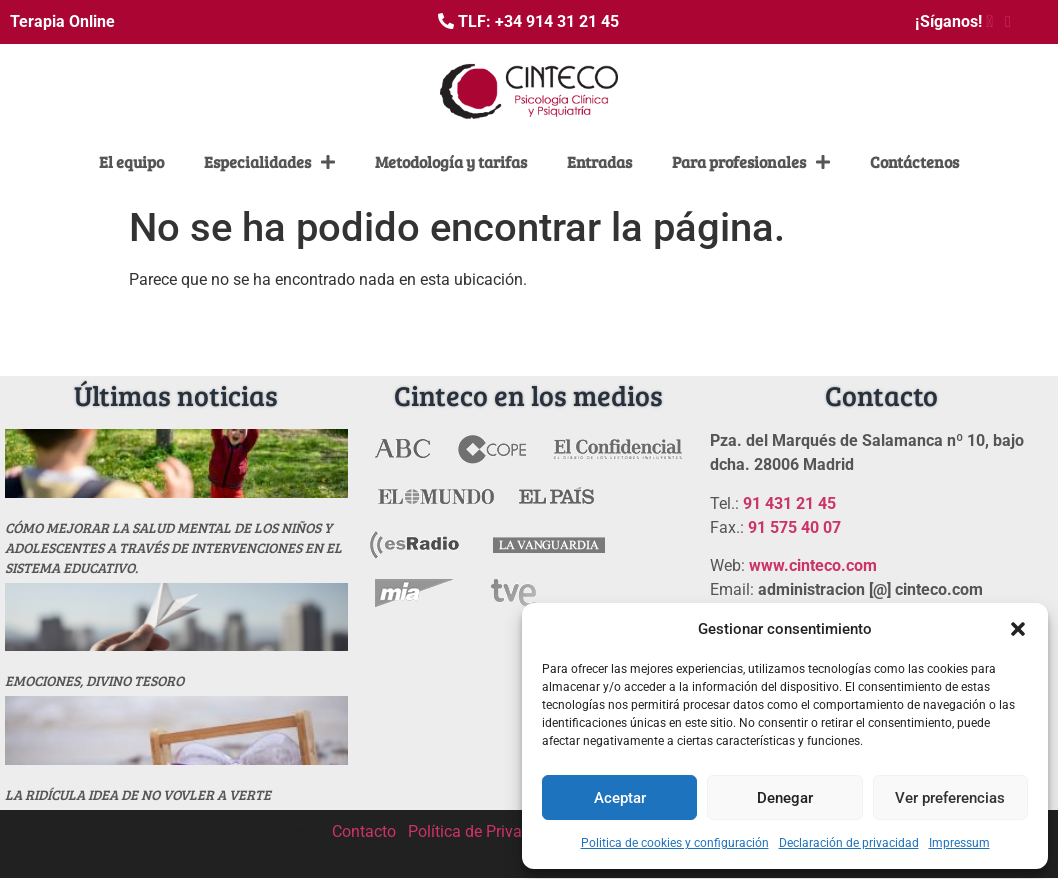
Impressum (959, 843)
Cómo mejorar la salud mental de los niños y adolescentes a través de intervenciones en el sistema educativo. (173, 547)
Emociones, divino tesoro (94, 680)
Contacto (364, 831)
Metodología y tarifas (451, 161)
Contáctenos (914, 161)
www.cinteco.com (813, 565)
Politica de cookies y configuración (675, 843)
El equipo (131, 161)
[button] (1018, 629)
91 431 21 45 (789, 503)
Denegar (785, 798)
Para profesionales (751, 162)
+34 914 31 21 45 (557, 21)
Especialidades (269, 162)
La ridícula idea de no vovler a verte (138, 794)
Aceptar (620, 798)
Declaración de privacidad (849, 843)
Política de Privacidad (484, 831)
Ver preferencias (950, 798)
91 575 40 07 (794, 527)
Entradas (599, 161)
